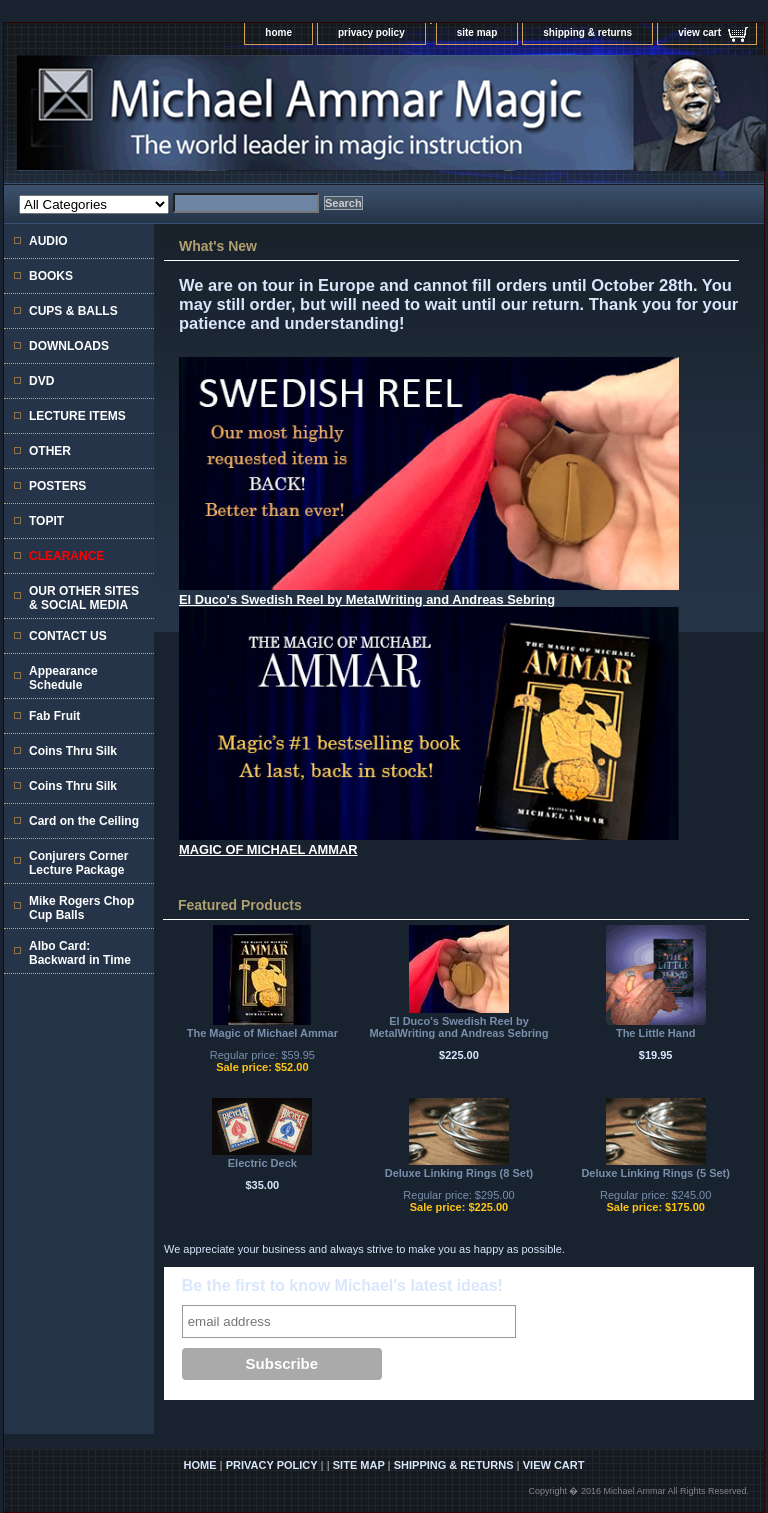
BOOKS (51, 276)
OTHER (50, 451)
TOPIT (46, 521)
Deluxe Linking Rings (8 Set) (459, 1173)
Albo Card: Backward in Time (80, 953)
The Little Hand (655, 1033)
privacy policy (371, 32)
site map (477, 32)
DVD (41, 381)
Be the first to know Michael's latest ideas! (342, 1285)
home (278, 32)
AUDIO (48, 241)
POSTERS (57, 486)
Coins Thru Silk (73, 751)
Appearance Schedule (63, 678)
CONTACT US (68, 636)
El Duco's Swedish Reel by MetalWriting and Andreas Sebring (458, 1027)
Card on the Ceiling (84, 821)
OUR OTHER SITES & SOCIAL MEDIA (84, 598)
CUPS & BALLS (73, 311)
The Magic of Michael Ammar (262, 1033)
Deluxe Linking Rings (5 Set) (655, 1173)
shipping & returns (587, 32)
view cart (699, 32)
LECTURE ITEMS (77, 416)
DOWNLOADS (69, 346)
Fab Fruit (54, 716)
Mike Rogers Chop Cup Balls (81, 908)
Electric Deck (262, 1163)
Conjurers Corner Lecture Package (78, 863)
